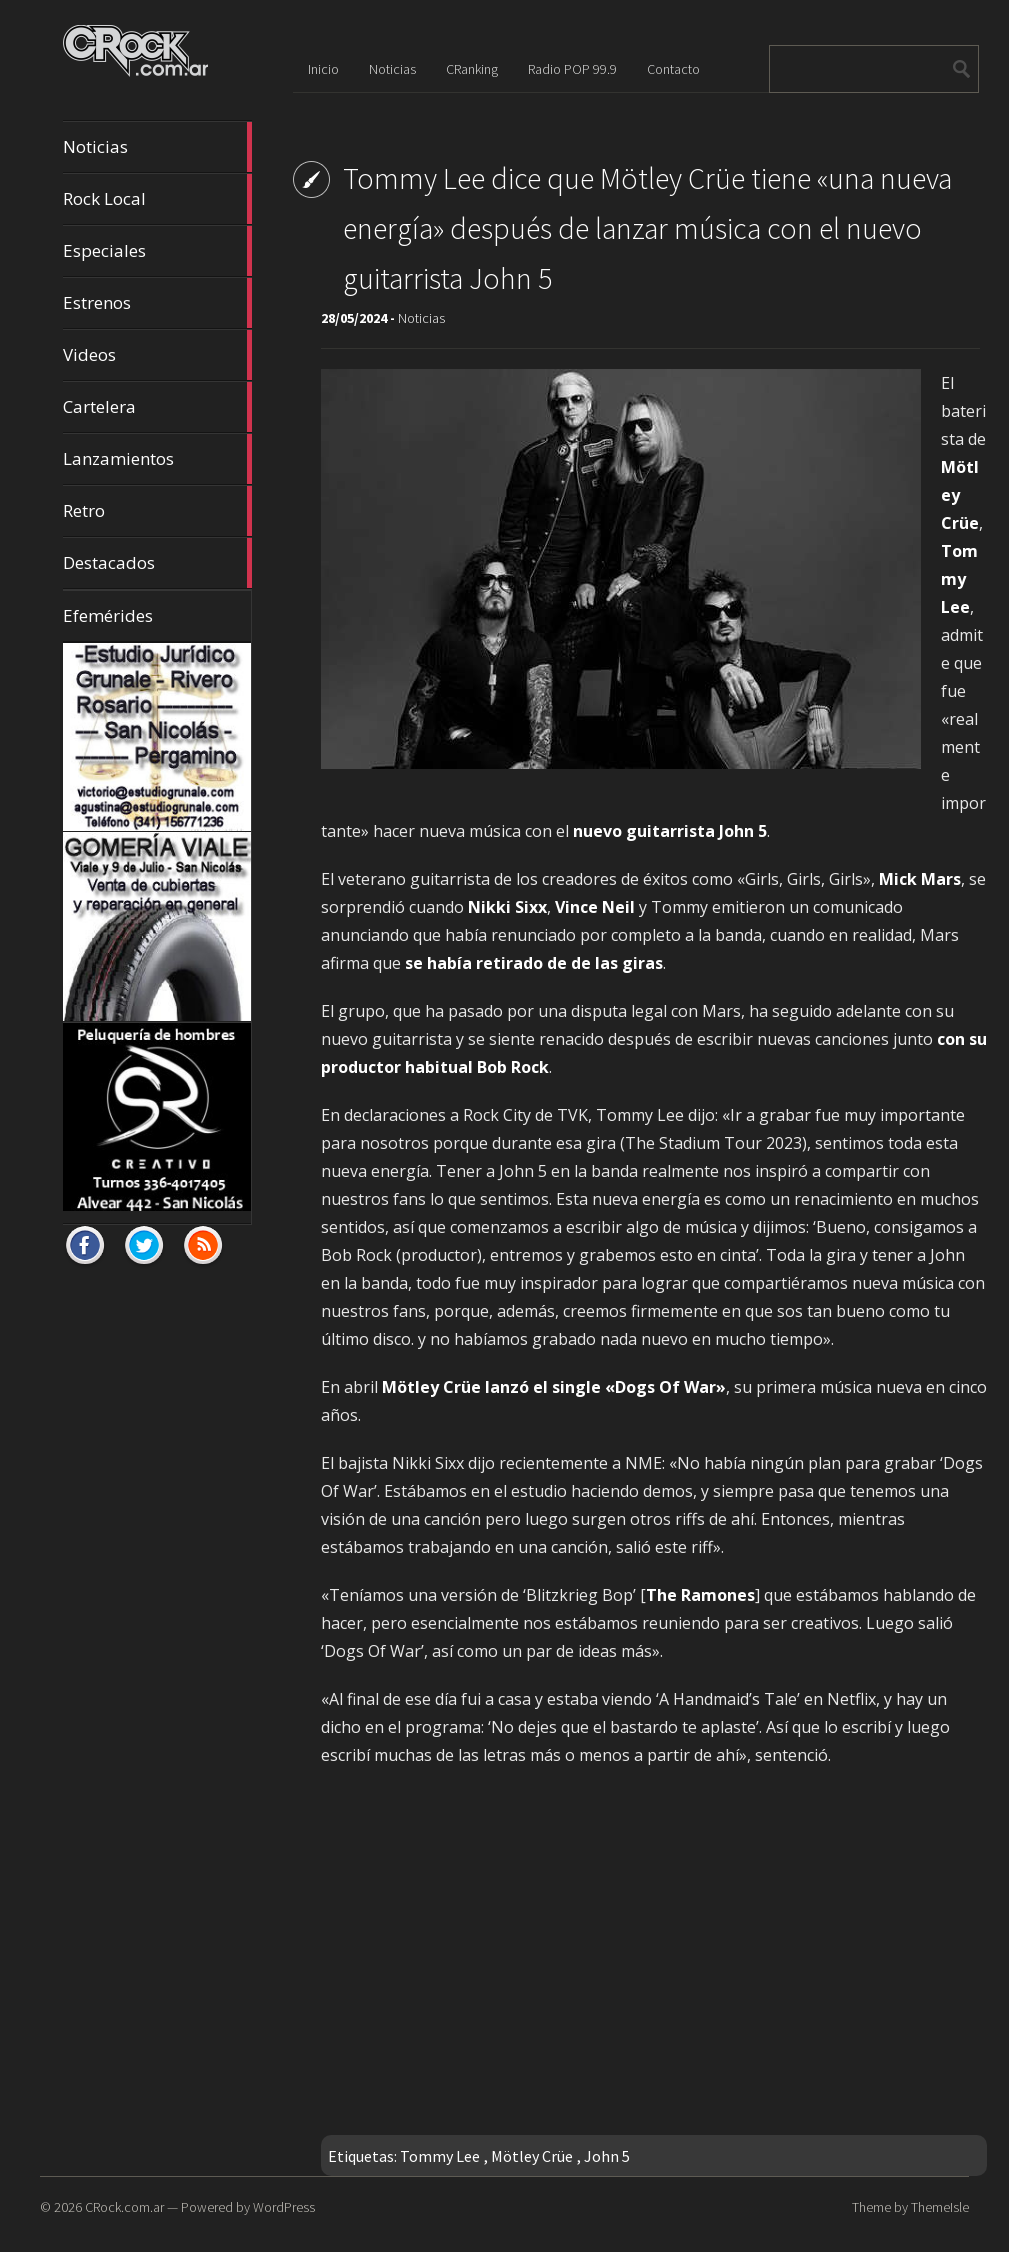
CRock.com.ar (124, 2207)
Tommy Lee (440, 2156)
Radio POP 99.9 (572, 69)
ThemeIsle (940, 2207)
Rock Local (157, 199)
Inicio (323, 69)
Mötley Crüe (532, 2156)
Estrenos (157, 303)
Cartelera (157, 407)
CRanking (472, 69)
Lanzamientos (157, 459)
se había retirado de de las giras (534, 963)
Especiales (157, 251)
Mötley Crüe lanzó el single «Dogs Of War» (554, 1387)
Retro (157, 511)
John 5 (607, 2156)
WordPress (284, 2207)
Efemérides (108, 615)
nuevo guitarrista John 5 (670, 831)
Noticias (157, 147)
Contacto (673, 69)
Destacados (157, 563)
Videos (157, 355)
